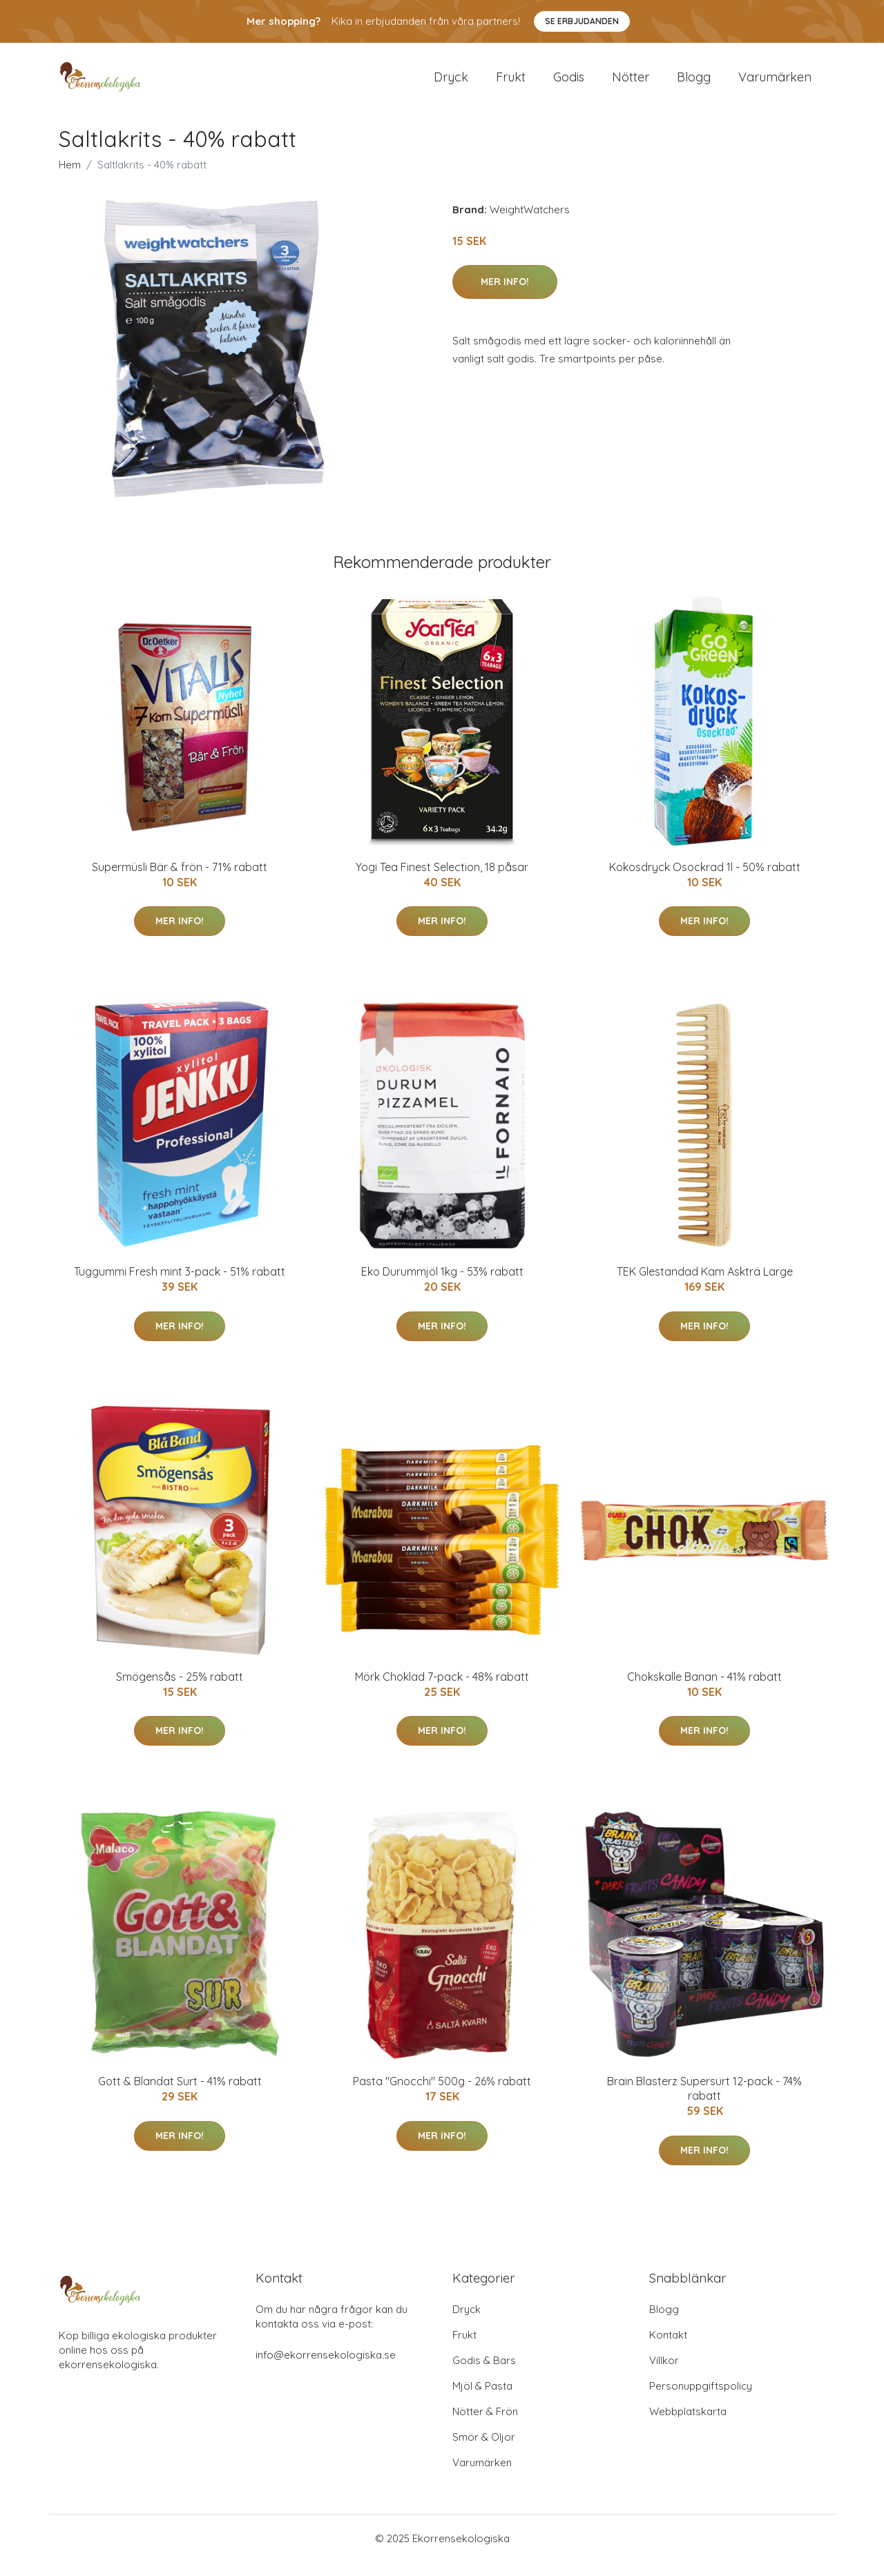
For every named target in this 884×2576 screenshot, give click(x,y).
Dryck (451, 84)
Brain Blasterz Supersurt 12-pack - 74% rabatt (704, 2102)
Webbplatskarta (688, 2425)
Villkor (664, 2374)
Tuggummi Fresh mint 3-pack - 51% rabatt (179, 1285)
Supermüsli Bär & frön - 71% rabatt (179, 881)
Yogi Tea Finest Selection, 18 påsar (442, 881)
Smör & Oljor (483, 2450)
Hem (70, 178)
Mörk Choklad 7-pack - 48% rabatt (442, 1690)
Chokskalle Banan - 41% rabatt (704, 1690)
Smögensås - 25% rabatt (179, 1690)
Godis (568, 84)
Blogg (694, 84)
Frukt (511, 84)
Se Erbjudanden (582, 21)
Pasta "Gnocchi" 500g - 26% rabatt (442, 2095)
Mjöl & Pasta (482, 2399)
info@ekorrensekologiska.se (326, 2368)
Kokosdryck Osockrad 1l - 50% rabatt (704, 881)
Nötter (630, 84)
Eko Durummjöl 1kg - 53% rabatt (442, 1285)
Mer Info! (505, 295)
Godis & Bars (484, 2374)
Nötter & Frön (485, 2425)
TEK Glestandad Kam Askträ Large (705, 1285)
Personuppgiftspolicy (700, 2399)
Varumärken (774, 84)
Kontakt (668, 2348)
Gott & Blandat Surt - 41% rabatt (180, 2095)
